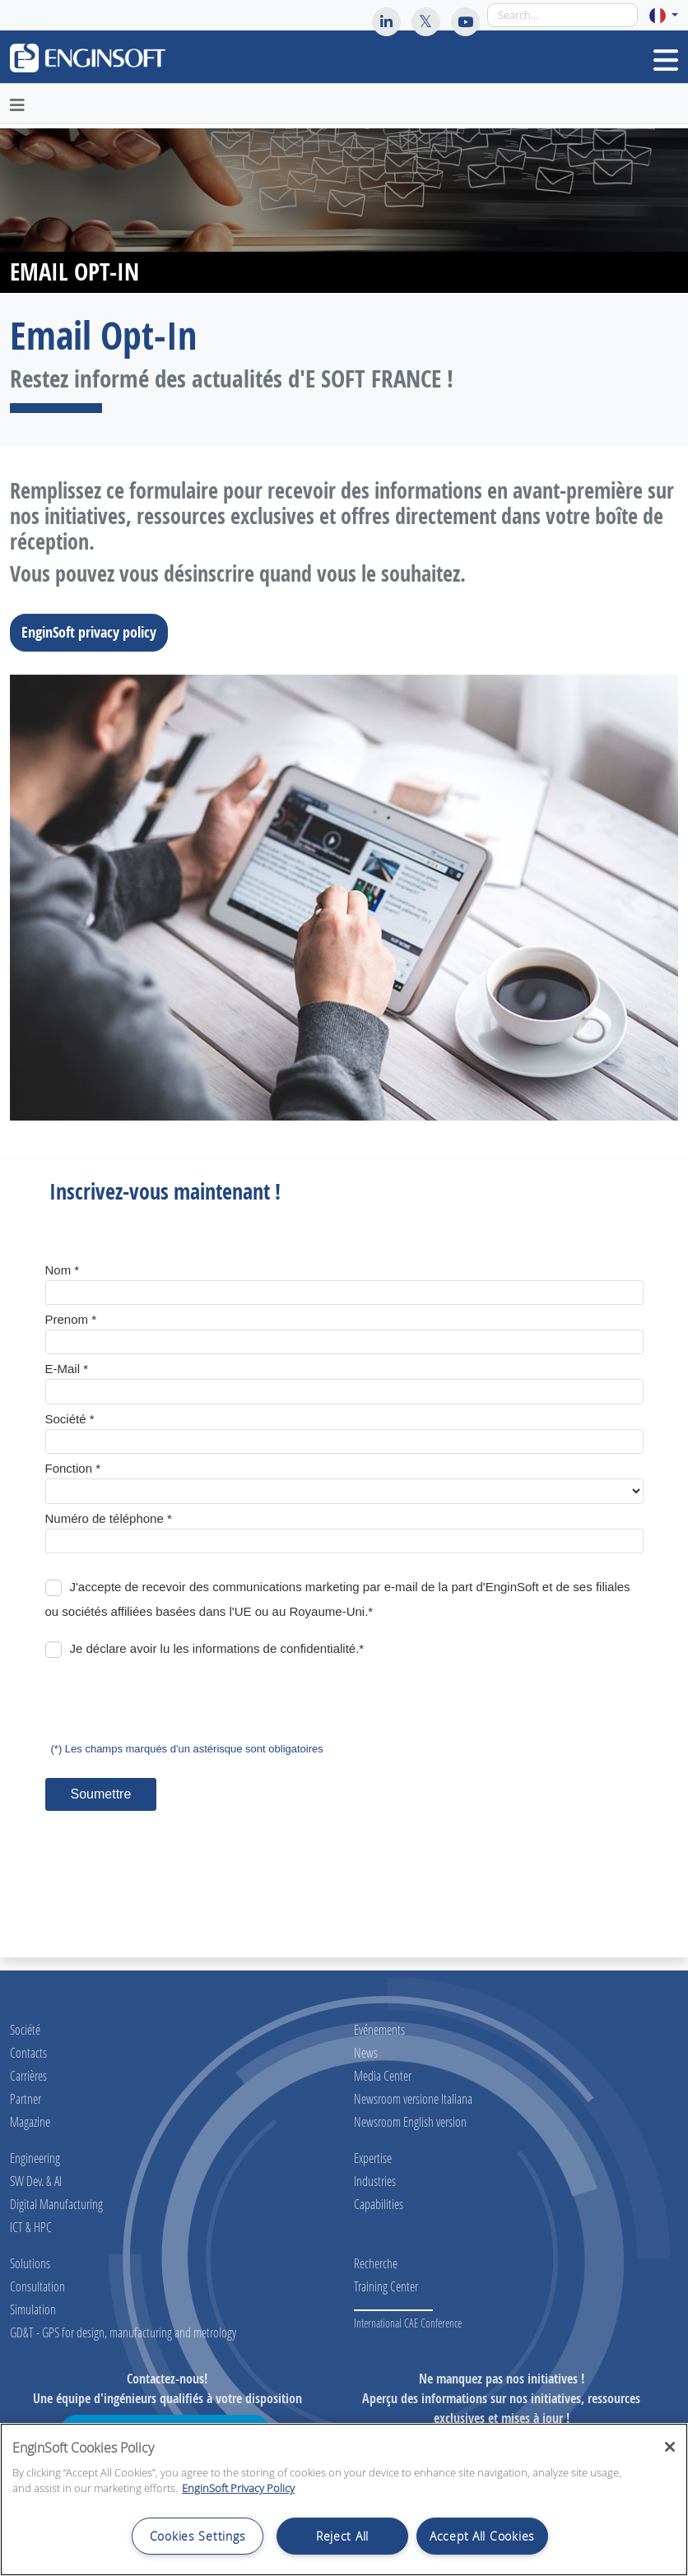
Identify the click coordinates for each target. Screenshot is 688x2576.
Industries (375, 2180)
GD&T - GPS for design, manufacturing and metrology (123, 2332)
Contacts (28, 2052)
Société (25, 2029)
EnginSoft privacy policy (93, 632)
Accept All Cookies (482, 2536)
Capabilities (378, 2203)
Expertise (373, 2157)
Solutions (30, 2263)
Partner (25, 2098)
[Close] (670, 2447)
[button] (663, 15)
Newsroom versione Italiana (413, 2098)
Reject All (342, 2536)
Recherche (375, 2263)
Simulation (33, 2309)
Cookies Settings (198, 2536)
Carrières (28, 2075)
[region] (344, 2499)
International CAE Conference (408, 2323)
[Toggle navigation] (665, 60)
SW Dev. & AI (36, 2180)
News (366, 2052)
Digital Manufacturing (56, 2203)
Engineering (35, 2157)
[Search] (562, 15)
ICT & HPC (31, 2226)
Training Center (386, 2286)
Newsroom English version (410, 2121)
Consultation (37, 2286)
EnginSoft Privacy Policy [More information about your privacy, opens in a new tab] (238, 2488)
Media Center (382, 2075)
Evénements (379, 2029)
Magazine (30, 2121)
